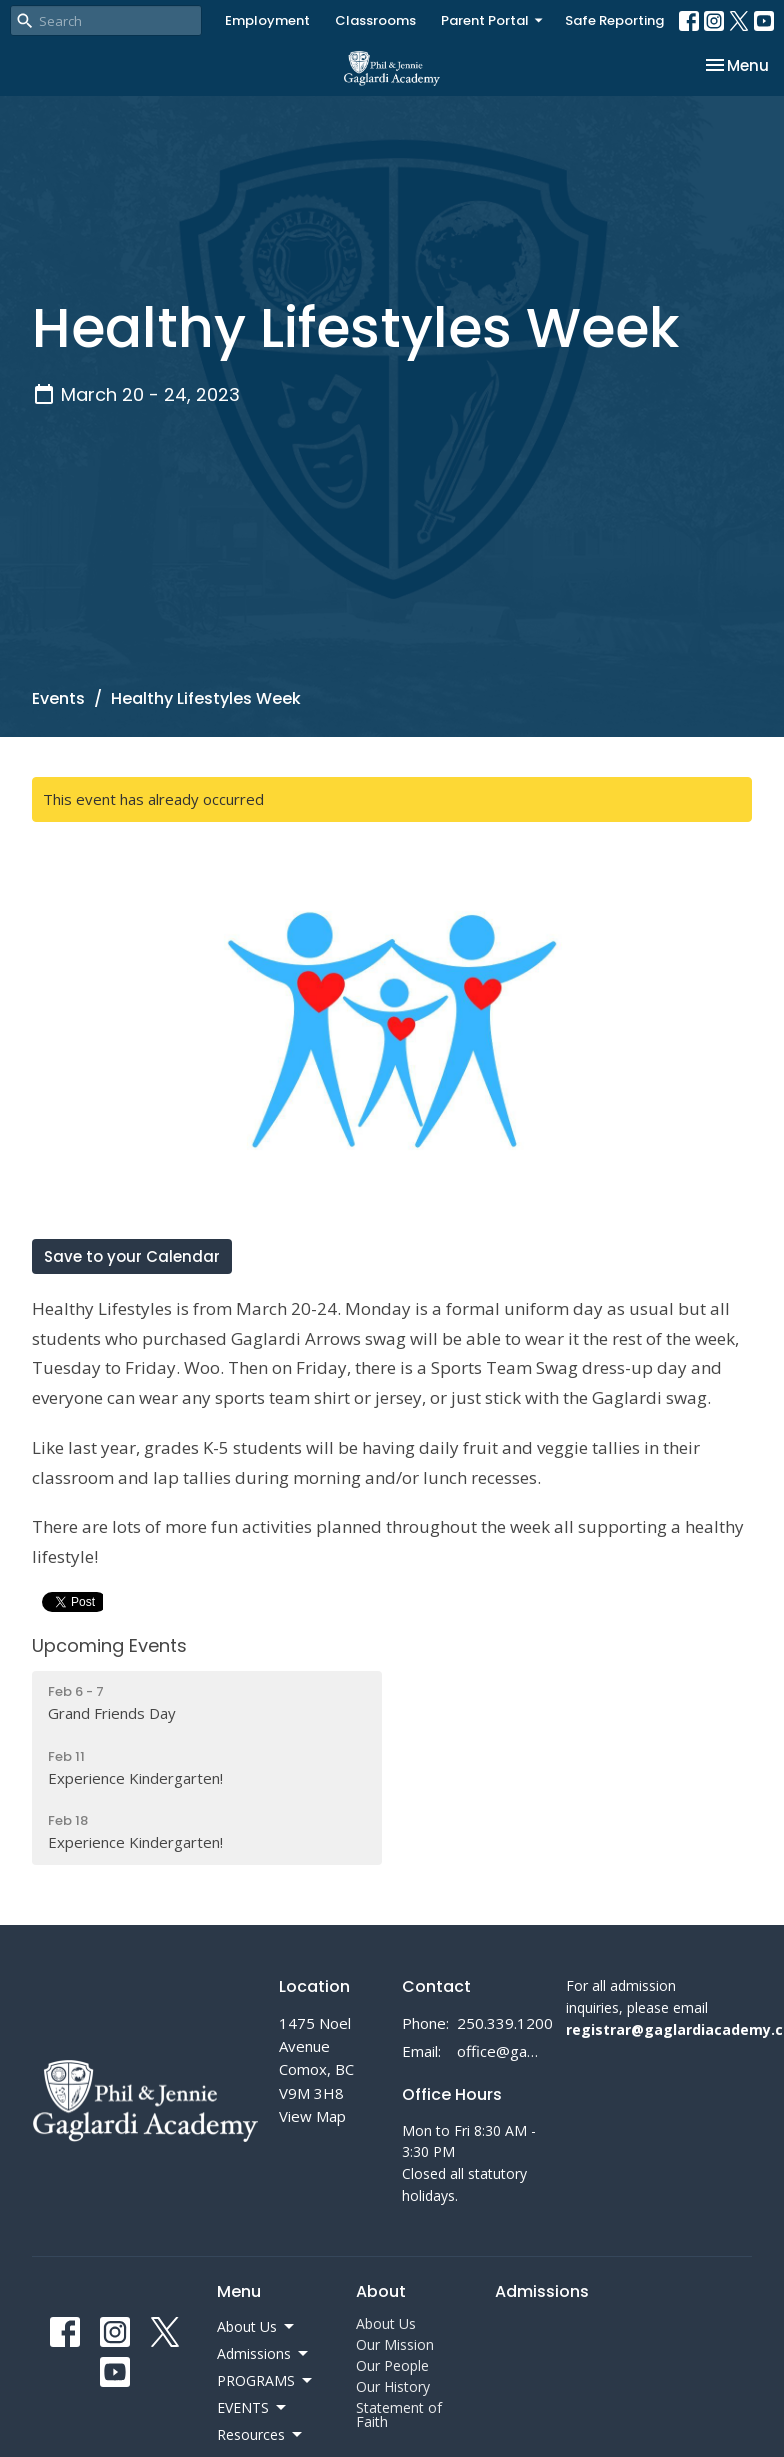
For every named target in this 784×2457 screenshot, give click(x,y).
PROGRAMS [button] (266, 2381)
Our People (392, 2365)
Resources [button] (261, 2435)
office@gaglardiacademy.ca (501, 2051)
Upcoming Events (109, 1645)
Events (58, 698)
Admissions (542, 2291)
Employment (267, 20)
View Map (312, 2116)
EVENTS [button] (253, 2408)
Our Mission (395, 2344)
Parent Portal (493, 20)
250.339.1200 (505, 2023)
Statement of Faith (399, 2414)
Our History (393, 2386)
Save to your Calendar (132, 1256)
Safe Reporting (614, 20)
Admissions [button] (264, 2354)
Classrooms (375, 20)
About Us (386, 2323)
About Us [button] (257, 2327)
